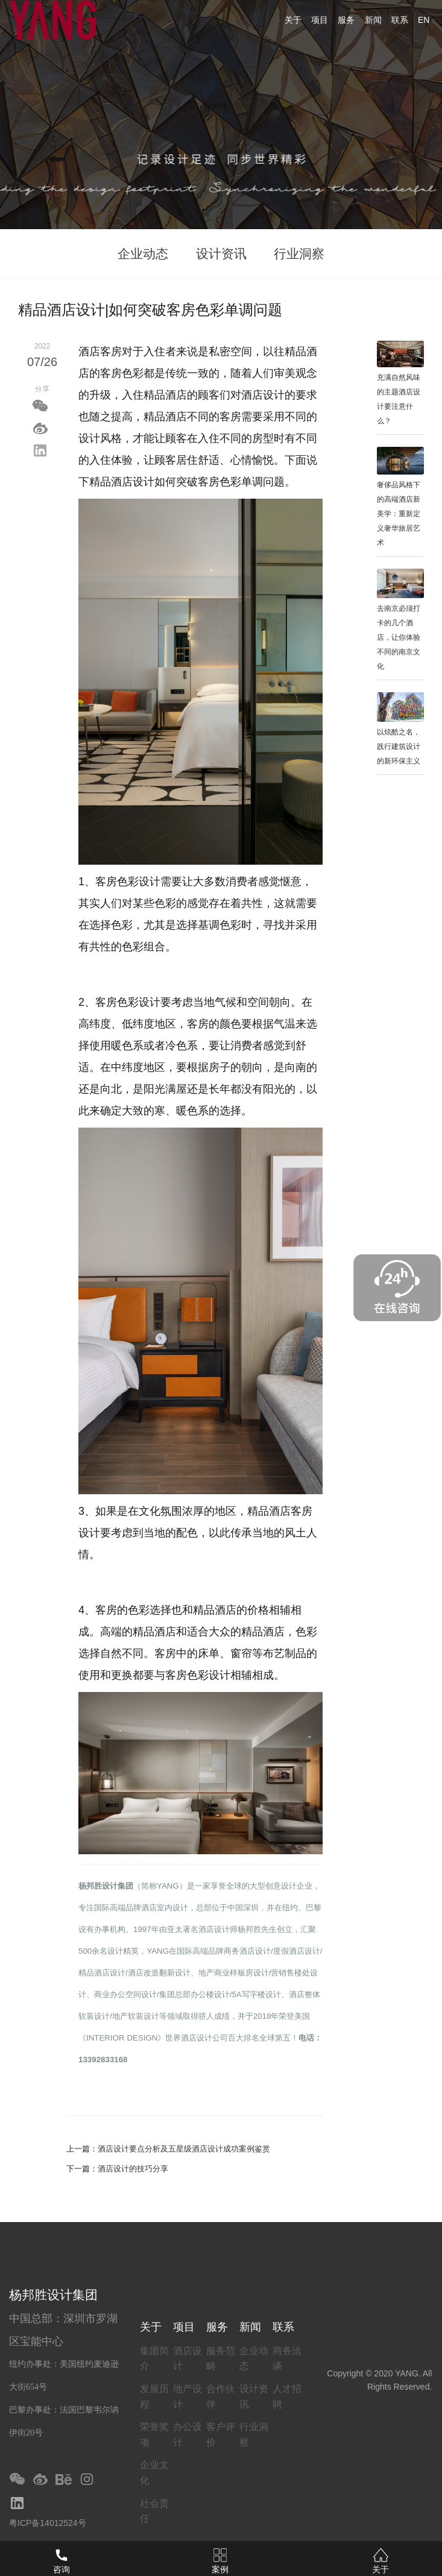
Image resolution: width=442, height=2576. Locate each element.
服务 (346, 20)
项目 (319, 20)
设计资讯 (221, 253)
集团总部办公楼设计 (194, 1994)
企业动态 (143, 253)
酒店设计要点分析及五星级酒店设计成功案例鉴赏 (184, 2148)
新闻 (373, 20)
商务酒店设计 (247, 1951)
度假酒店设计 (296, 1951)
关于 (293, 20)
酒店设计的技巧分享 (133, 2168)
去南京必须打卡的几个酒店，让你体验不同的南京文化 (398, 637)
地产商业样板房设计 (233, 1972)
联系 (399, 20)
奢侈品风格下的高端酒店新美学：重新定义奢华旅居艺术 (398, 514)
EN (423, 20)
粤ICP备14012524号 (47, 2523)
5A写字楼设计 (256, 1994)
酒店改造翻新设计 (159, 1972)
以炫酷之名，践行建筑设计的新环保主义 (398, 746)
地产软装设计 (135, 2016)
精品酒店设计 (101, 1972)
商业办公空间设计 (125, 1994)
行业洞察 (299, 253)
